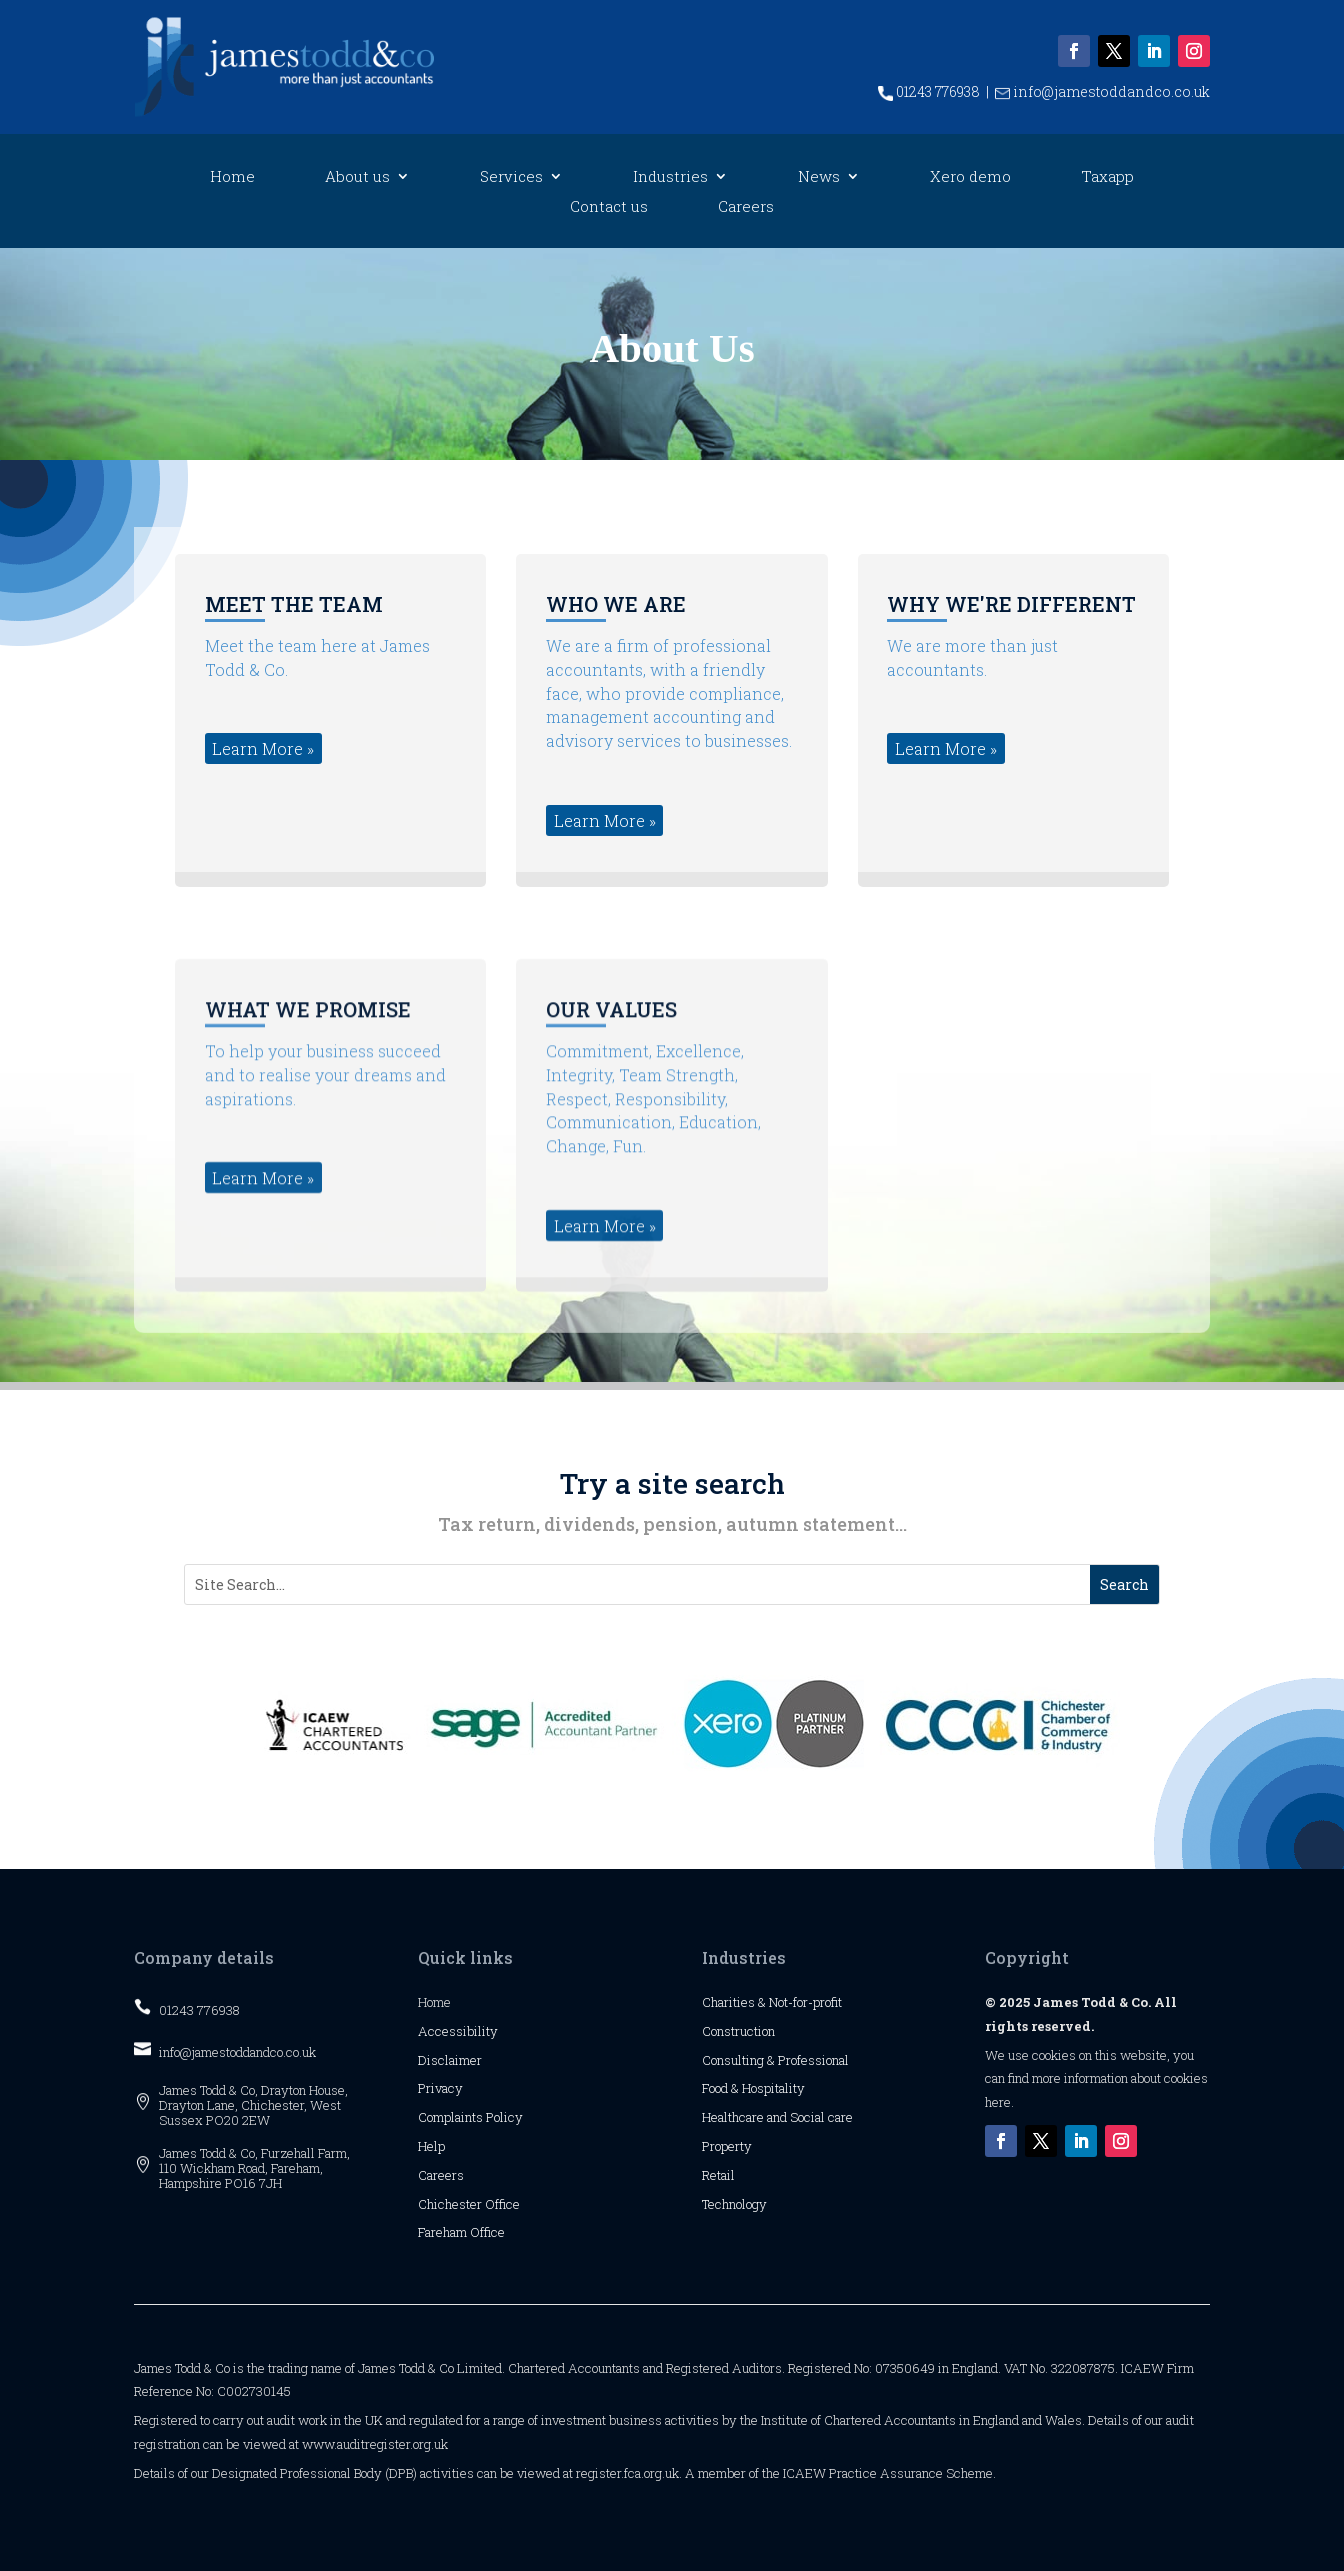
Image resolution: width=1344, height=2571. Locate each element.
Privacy (440, 2088)
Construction (738, 2031)
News (819, 177)
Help (431, 2146)
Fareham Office (461, 2232)
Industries (670, 177)
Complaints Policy (470, 2117)
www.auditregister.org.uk (375, 2444)
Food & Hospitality (753, 2088)
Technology (734, 2204)
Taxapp (1107, 177)
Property (727, 2146)
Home (232, 177)
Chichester (451, 2204)
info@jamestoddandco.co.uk (1102, 91)
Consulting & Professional (775, 2060)
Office (502, 2204)
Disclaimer (450, 2060)
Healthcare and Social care (777, 2117)
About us (357, 177)
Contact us (609, 207)
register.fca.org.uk (627, 2473)
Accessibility (458, 2031)
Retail (718, 2175)
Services (511, 177)
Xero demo (970, 177)
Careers (746, 207)
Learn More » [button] (263, 838)
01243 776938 (929, 91)
